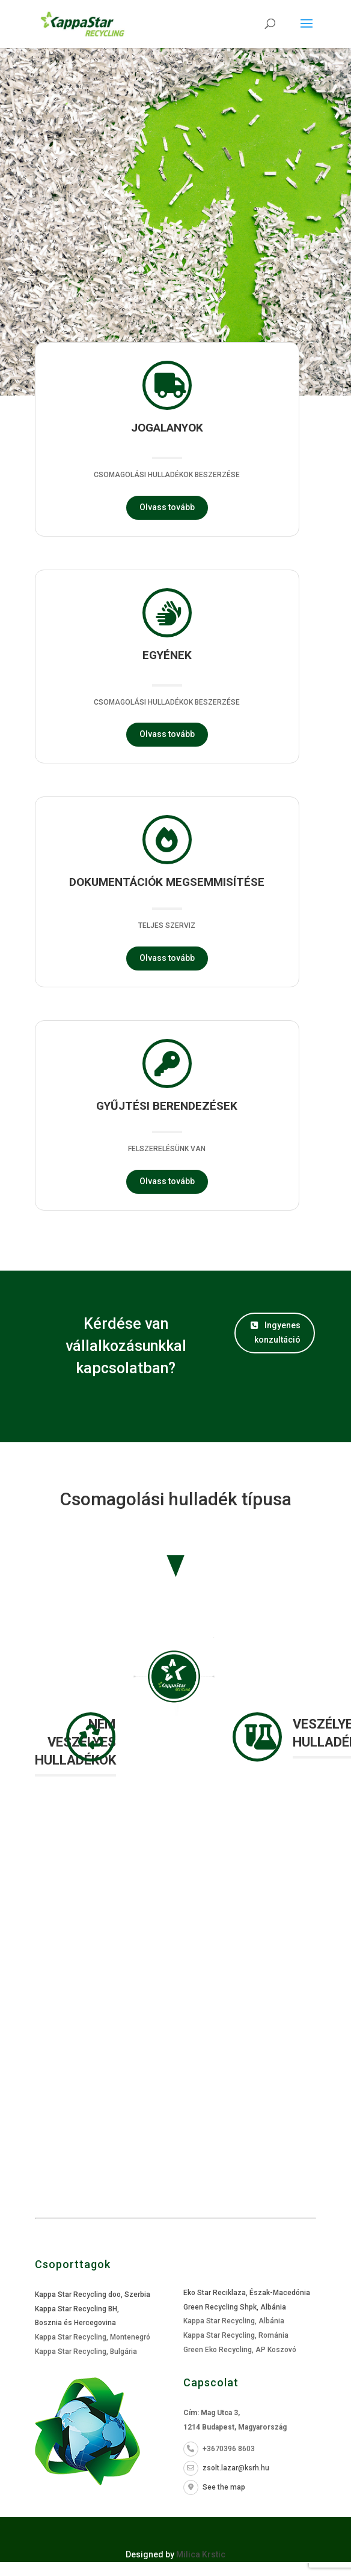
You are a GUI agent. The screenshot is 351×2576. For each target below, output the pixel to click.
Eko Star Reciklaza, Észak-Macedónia (246, 2293)
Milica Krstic (200, 2554)
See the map (214, 2487)
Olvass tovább (167, 507)
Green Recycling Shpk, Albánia (234, 2307)
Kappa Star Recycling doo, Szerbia (92, 2294)
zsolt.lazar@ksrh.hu (226, 2468)
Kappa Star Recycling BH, (77, 2309)
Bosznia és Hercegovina (75, 2323)
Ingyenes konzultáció (276, 1332)
